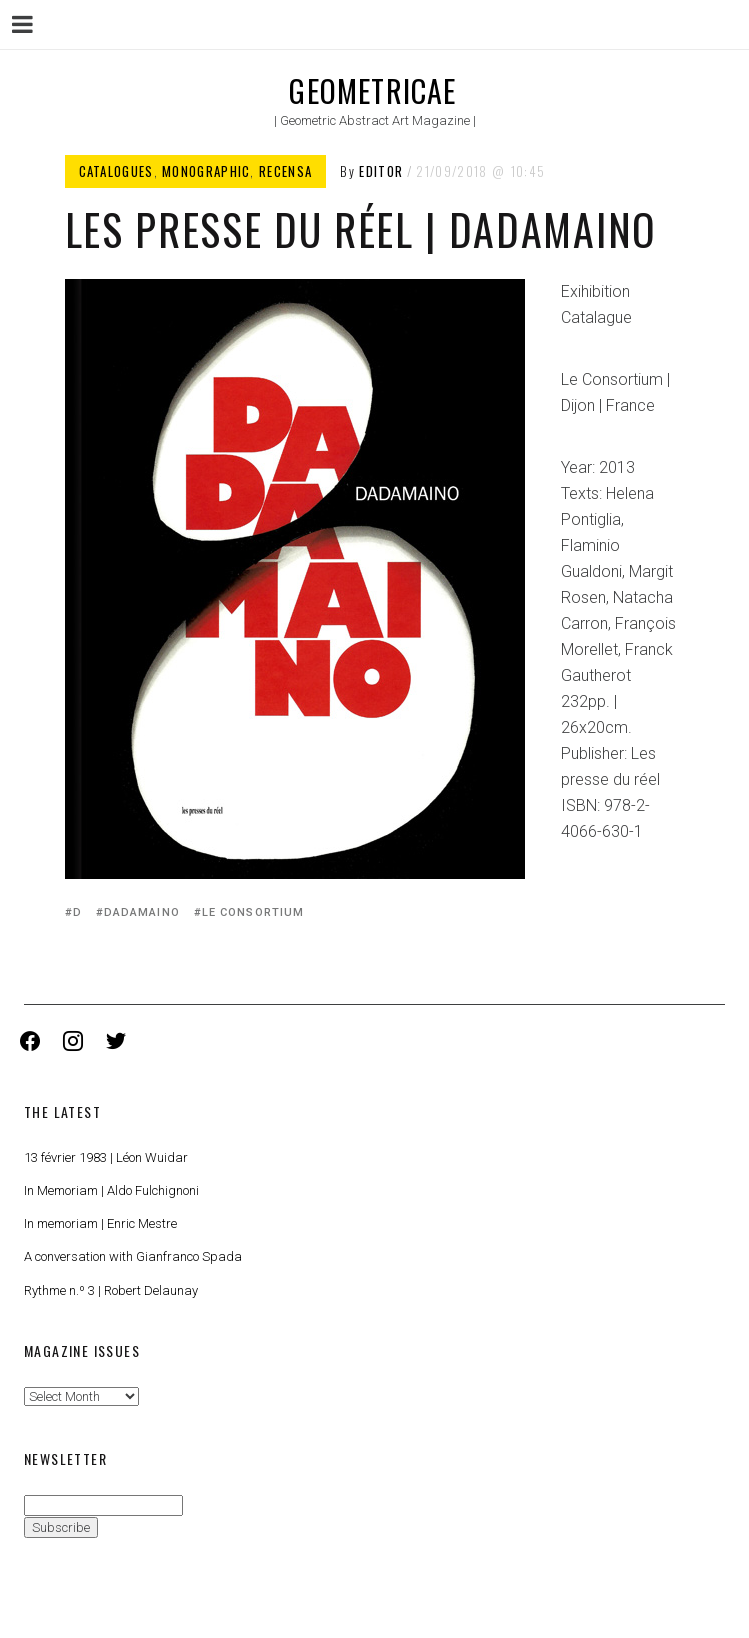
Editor (381, 171)
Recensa (285, 171)
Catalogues (116, 171)
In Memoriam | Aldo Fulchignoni (111, 1190)
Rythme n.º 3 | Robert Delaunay (111, 1290)
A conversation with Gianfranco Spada (133, 1256)
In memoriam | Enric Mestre (100, 1223)
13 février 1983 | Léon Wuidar (106, 1157)
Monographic (206, 171)
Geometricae (372, 90)
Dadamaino (142, 912)
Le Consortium (253, 912)
